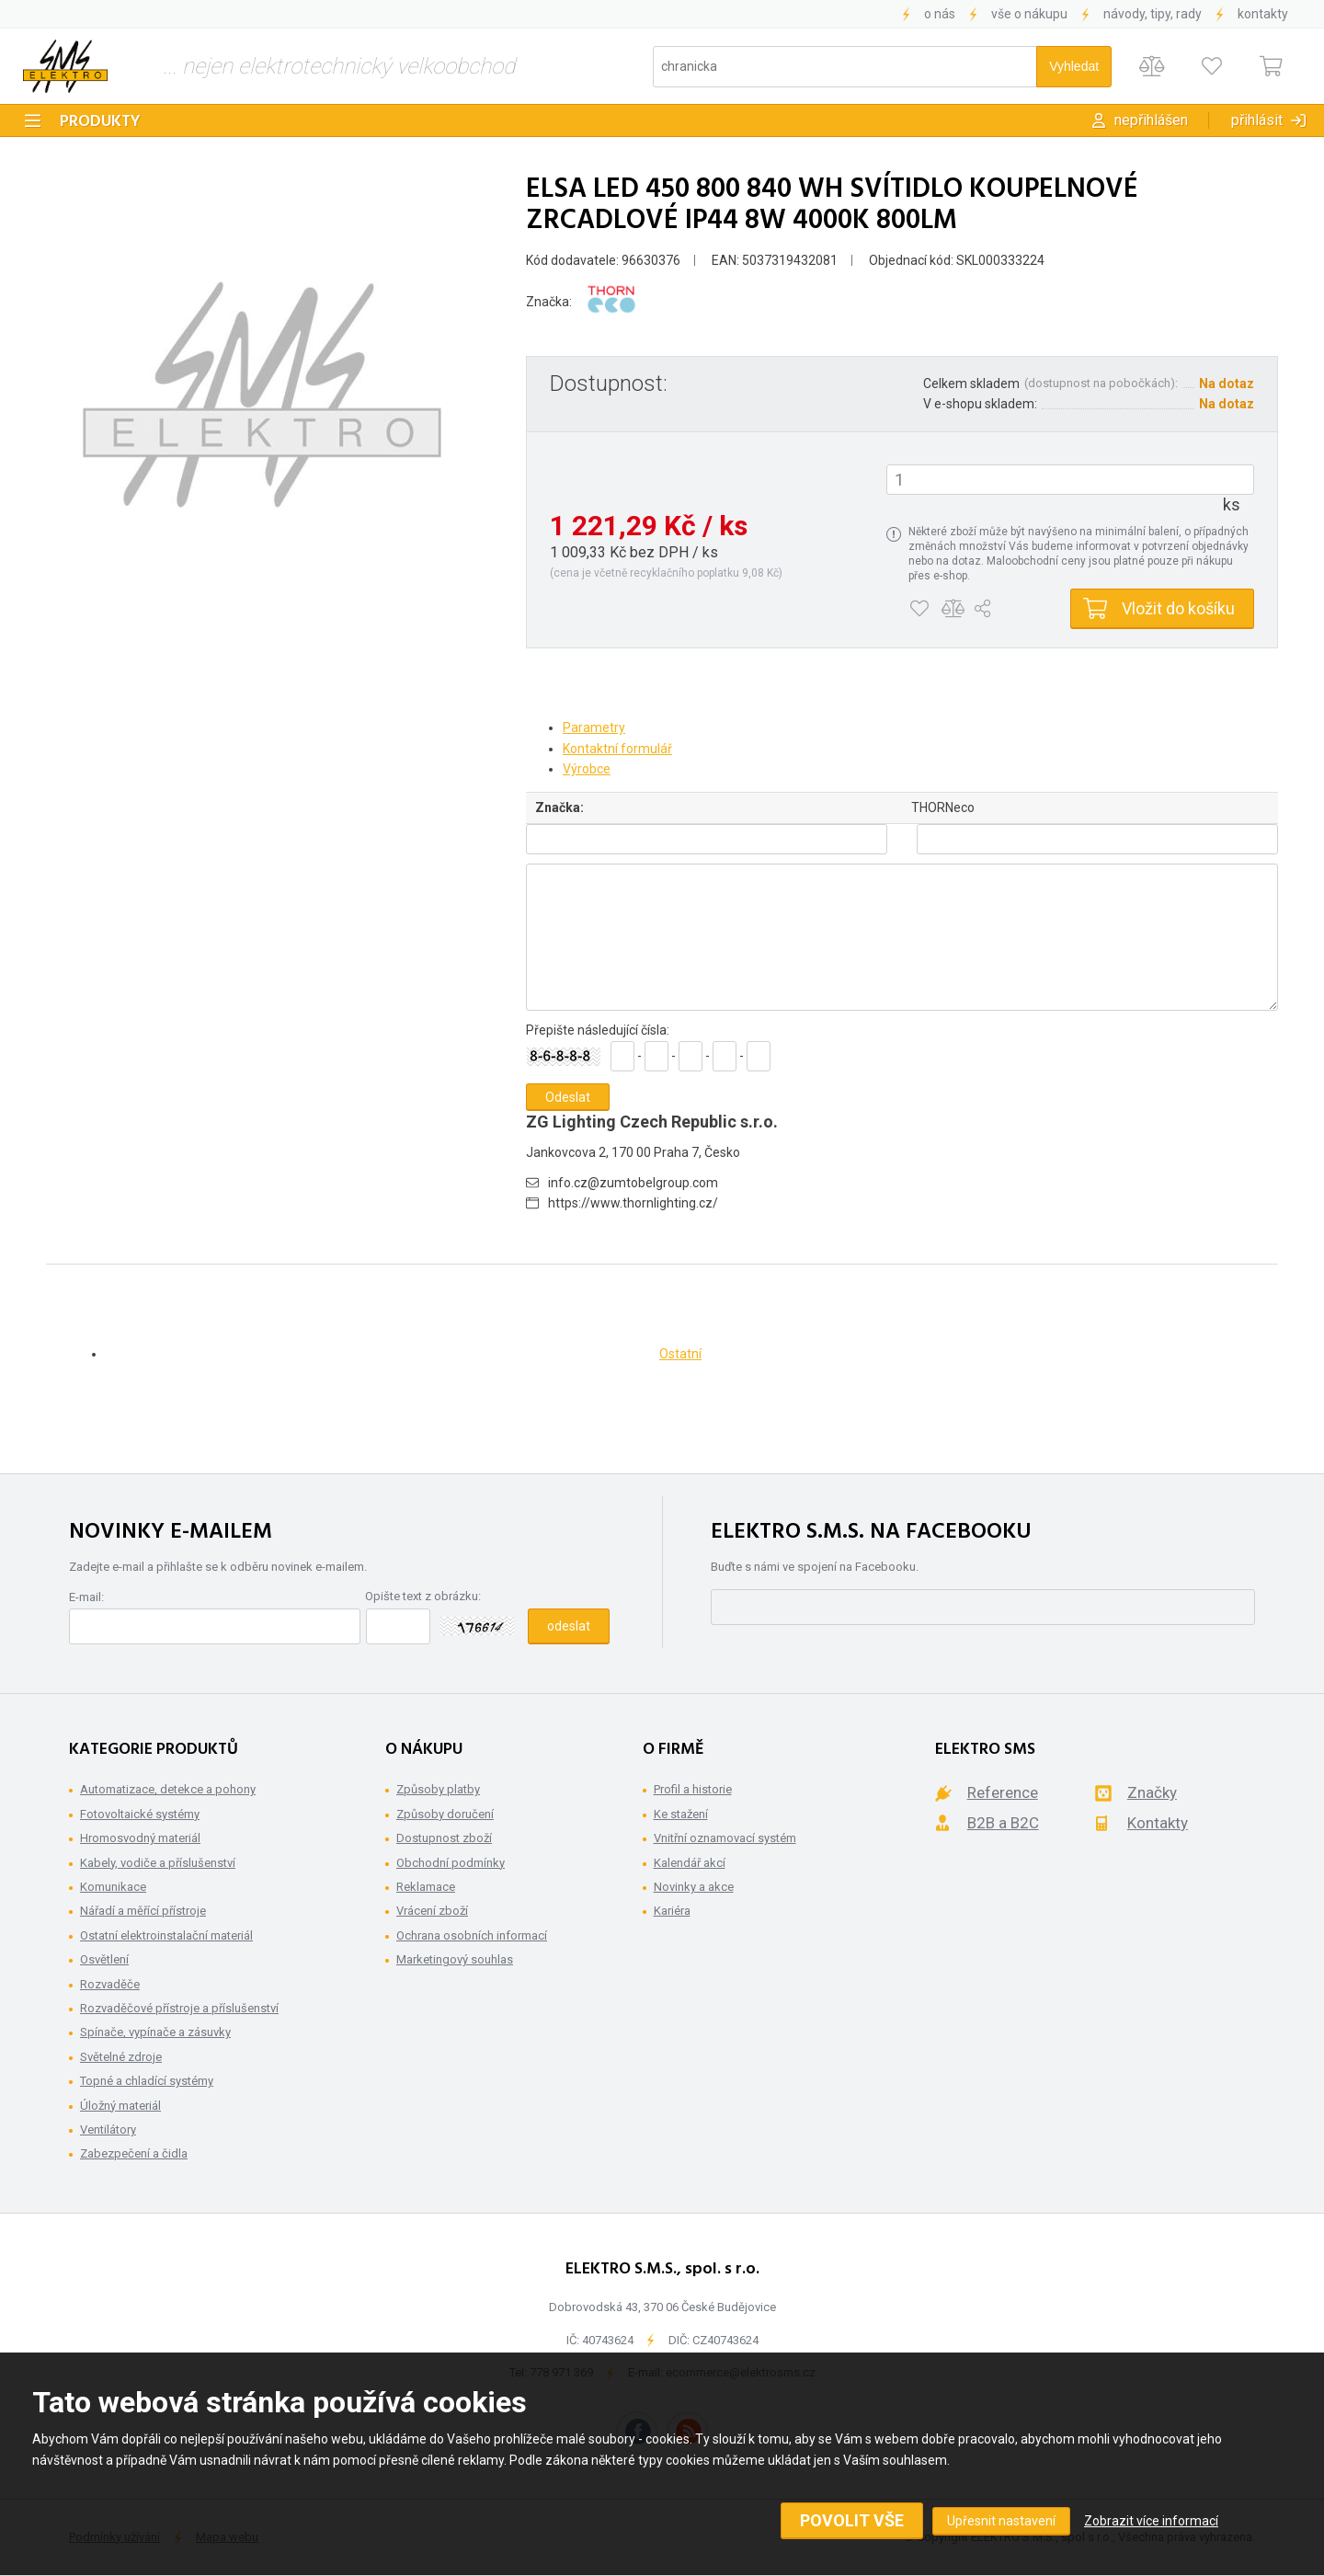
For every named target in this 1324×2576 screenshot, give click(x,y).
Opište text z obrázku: (423, 1596)
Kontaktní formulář (617, 748)
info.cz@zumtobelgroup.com (633, 1182)
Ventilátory (108, 2129)
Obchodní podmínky (450, 1863)
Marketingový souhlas (454, 1959)
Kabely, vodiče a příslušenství (157, 1863)
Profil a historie (693, 1789)
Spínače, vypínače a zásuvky (155, 2032)
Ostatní (680, 1353)
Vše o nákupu (1029, 13)
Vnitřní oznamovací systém (725, 1838)
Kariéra (672, 1911)
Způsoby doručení (445, 1814)
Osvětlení (104, 1959)
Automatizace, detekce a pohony (168, 1789)
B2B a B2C (1003, 1823)
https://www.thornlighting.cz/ (633, 1203)
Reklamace (425, 1887)
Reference (1002, 1792)
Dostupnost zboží (444, 1838)
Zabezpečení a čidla (134, 2153)
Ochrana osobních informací (471, 1935)
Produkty (100, 122)
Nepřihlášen (1151, 120)
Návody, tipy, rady (1152, 13)
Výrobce (587, 768)
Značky (1152, 1792)
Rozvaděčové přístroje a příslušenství (179, 2008)
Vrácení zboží (432, 1911)
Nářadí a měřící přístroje (143, 1911)
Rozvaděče (110, 1984)
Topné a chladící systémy (146, 2081)
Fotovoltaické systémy (140, 1814)
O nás (939, 13)
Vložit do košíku (1178, 608)
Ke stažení (681, 1814)
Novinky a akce (694, 1887)
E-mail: (86, 1597)
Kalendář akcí (689, 1863)
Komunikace (113, 1887)
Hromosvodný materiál (140, 1838)
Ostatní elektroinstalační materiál (166, 1935)
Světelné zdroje (121, 2057)
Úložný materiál (120, 2105)
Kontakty (1263, 13)
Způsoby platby (438, 1789)
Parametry (594, 727)
